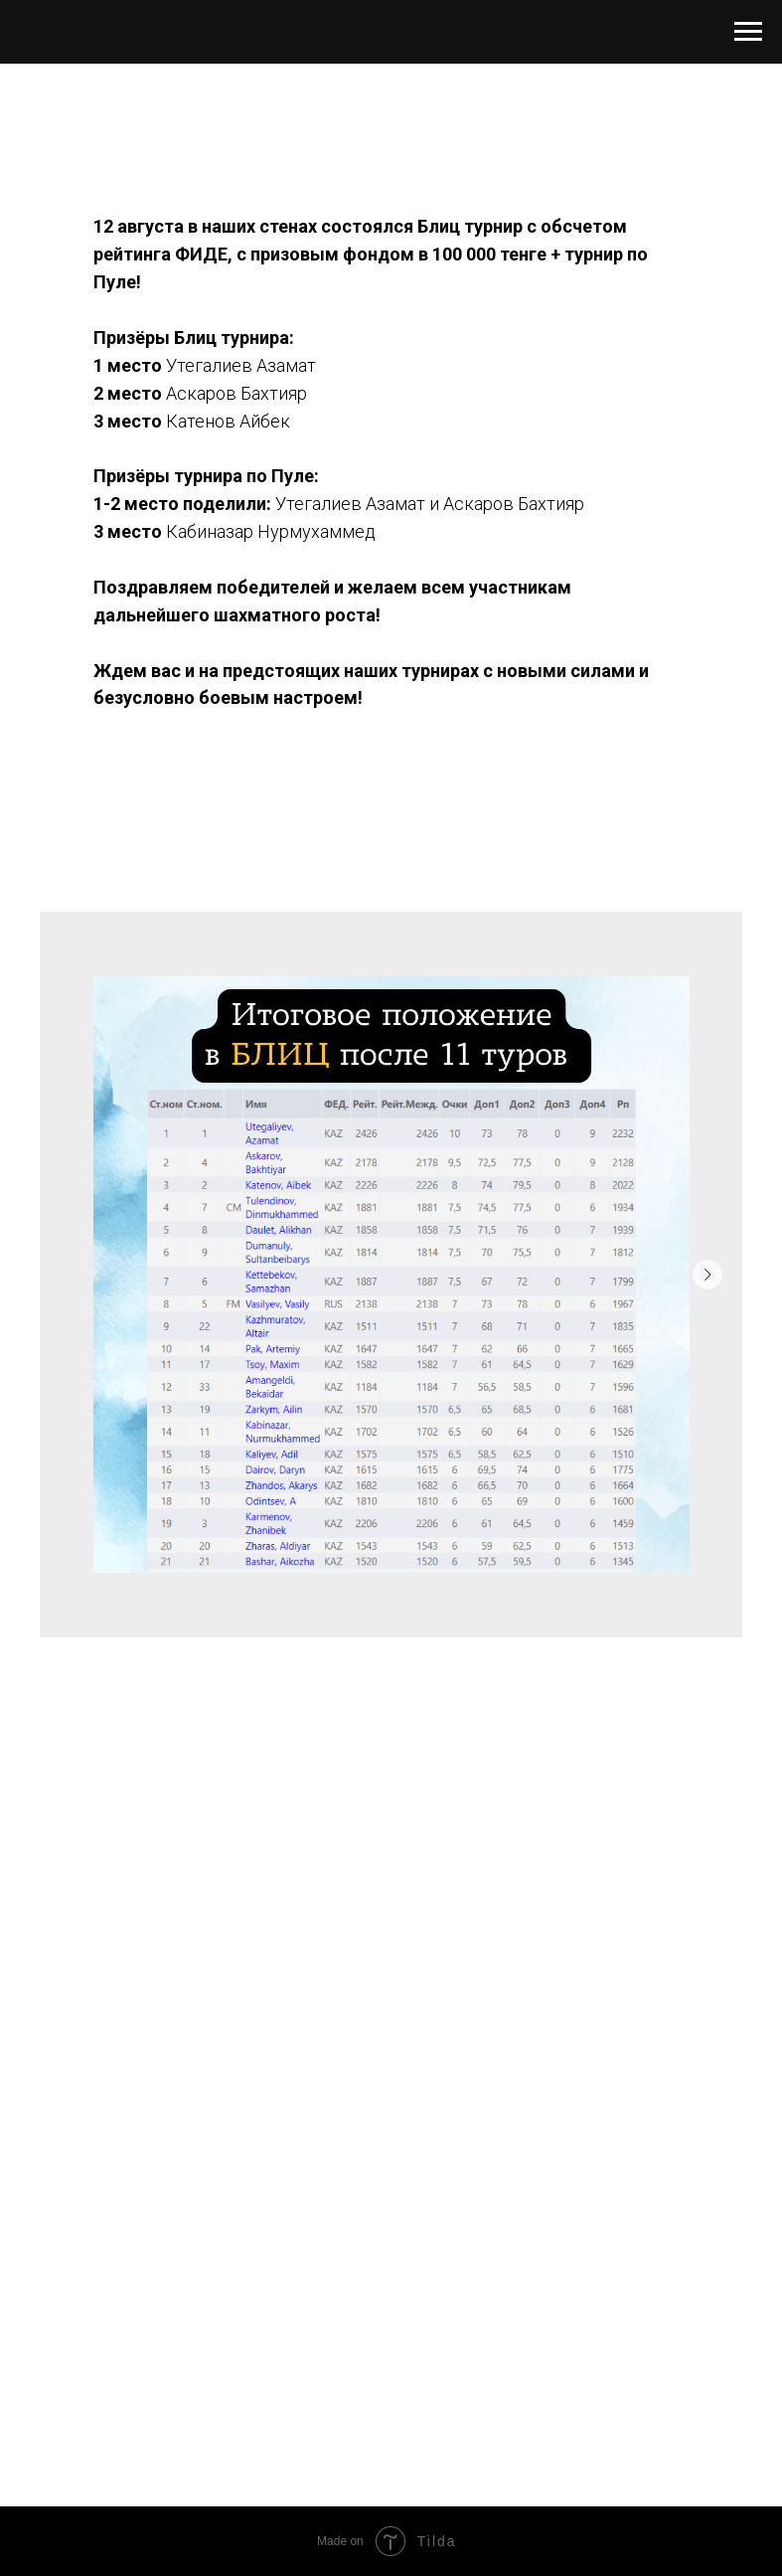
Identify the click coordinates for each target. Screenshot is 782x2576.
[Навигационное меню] (748, 32)
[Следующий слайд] (707, 1274)
